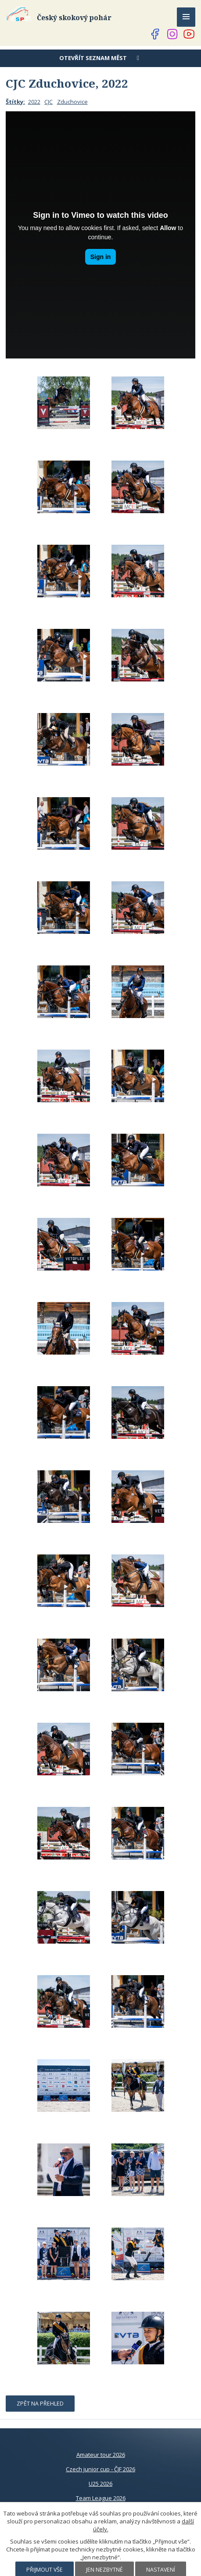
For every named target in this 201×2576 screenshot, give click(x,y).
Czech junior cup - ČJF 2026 (100, 2469)
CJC (48, 102)
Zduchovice (72, 102)
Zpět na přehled (40, 2403)
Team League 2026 (101, 2498)
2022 (34, 102)
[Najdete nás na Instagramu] (172, 34)
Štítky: (15, 102)
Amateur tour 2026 (100, 2455)
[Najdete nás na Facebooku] (155, 34)
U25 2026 (100, 2483)
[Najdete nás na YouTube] (189, 34)
